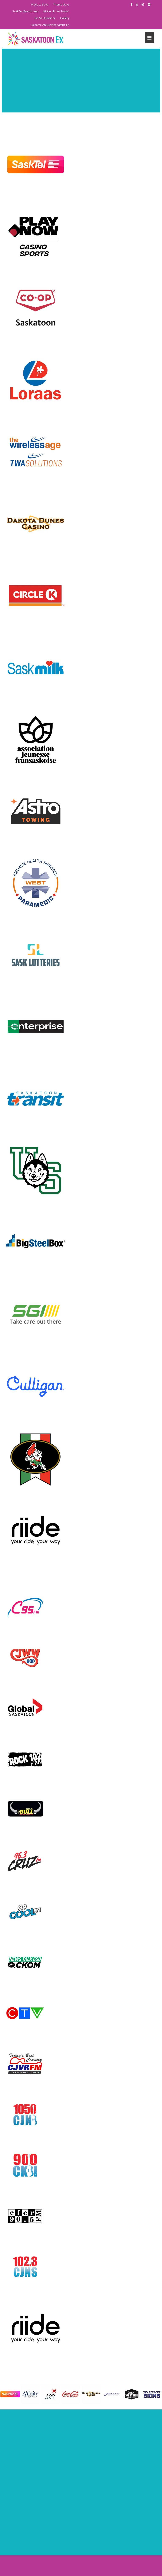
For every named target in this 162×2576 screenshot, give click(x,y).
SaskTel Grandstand (25, 11)
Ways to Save (40, 4)
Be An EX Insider (45, 18)
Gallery (64, 18)
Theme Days (61, 4)
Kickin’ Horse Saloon (56, 11)
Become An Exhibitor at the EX (50, 25)
